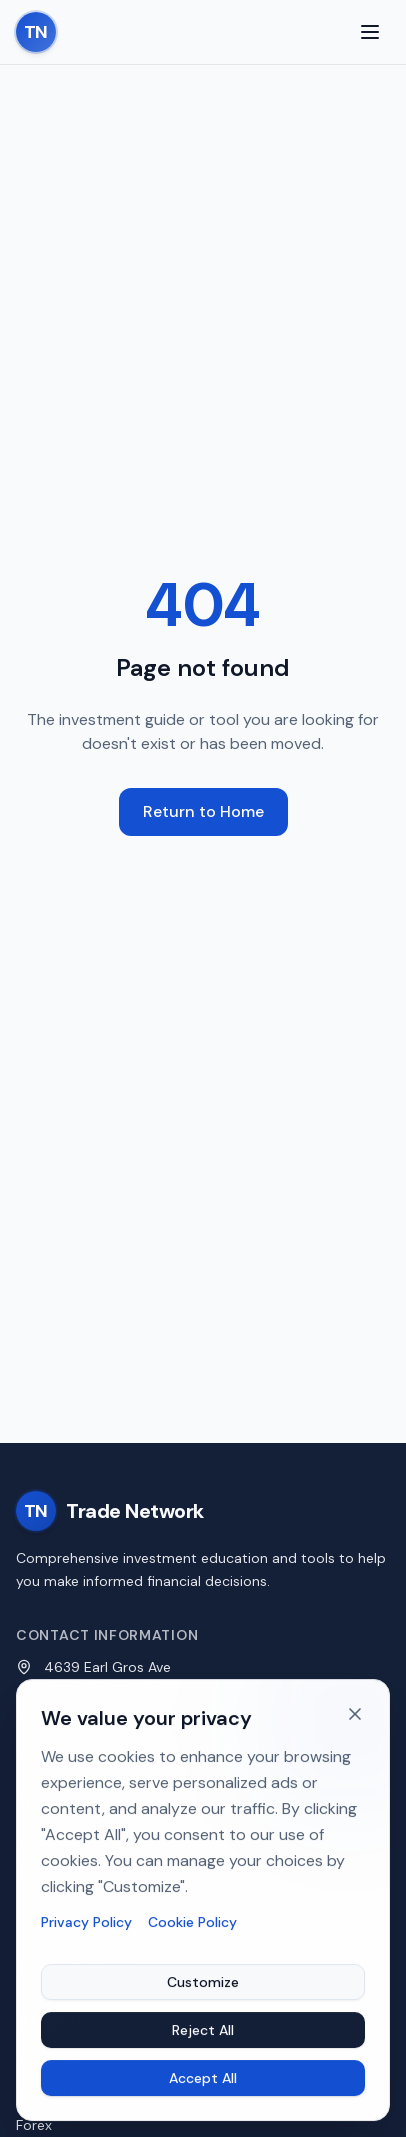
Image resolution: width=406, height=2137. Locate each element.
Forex (34, 2125)
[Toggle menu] (370, 32)
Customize (203, 1984)
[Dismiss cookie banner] (355, 1716)
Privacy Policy (86, 1924)
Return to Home (203, 811)
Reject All (203, 2032)
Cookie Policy (192, 1924)
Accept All (203, 2080)
